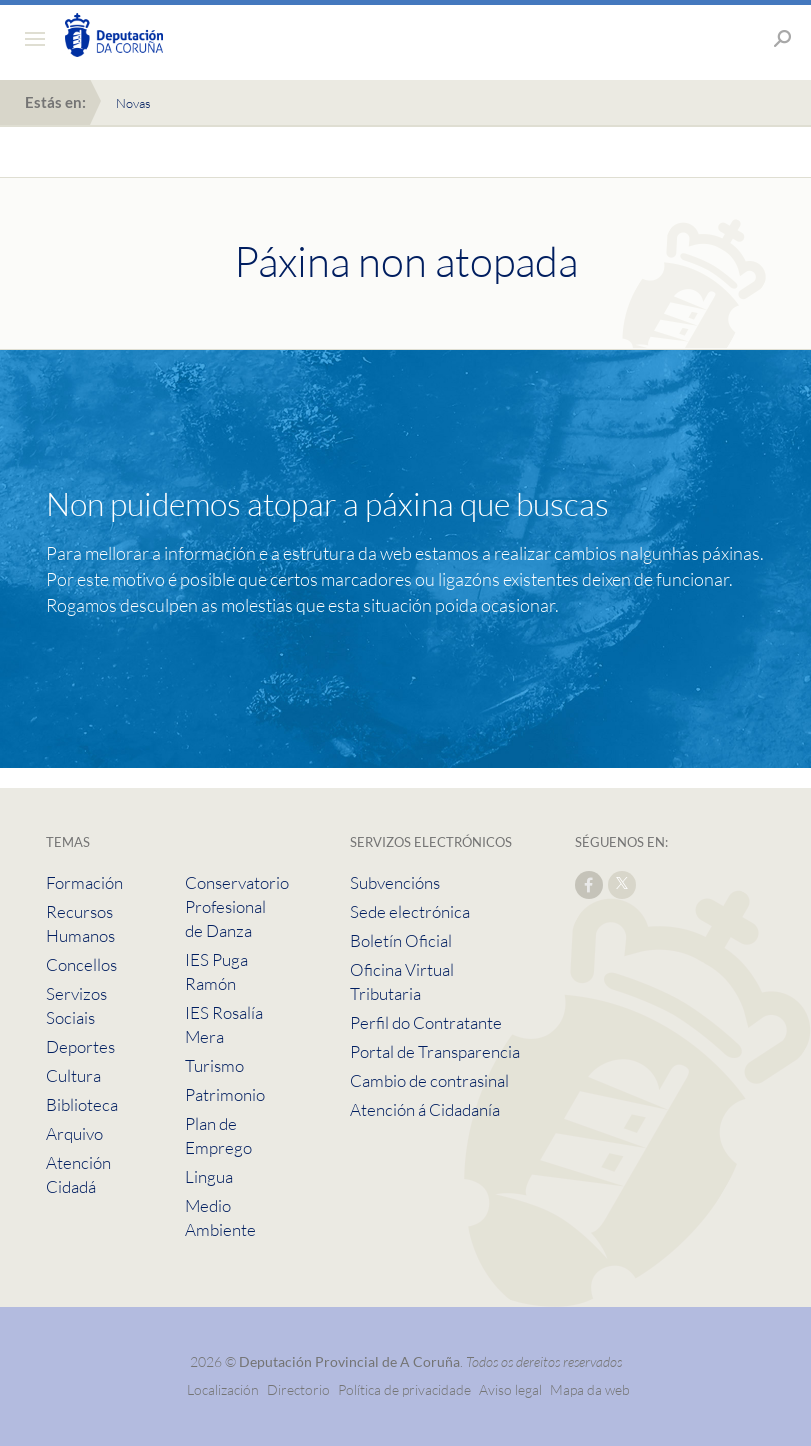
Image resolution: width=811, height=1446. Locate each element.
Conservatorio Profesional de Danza (237, 906)
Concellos (81, 964)
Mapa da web (590, 1389)
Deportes (80, 1046)
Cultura (73, 1075)
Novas (133, 103)
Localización (223, 1389)
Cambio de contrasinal (429, 1080)
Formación (84, 882)
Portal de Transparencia (435, 1051)
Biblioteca (82, 1104)
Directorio (298, 1389)
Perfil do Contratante (426, 1022)
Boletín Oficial (401, 940)
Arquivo (74, 1133)
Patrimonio (225, 1094)
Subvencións (395, 882)
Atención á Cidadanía (425, 1109)
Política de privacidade (406, 1389)
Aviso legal (510, 1389)
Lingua (209, 1176)
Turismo (214, 1065)
